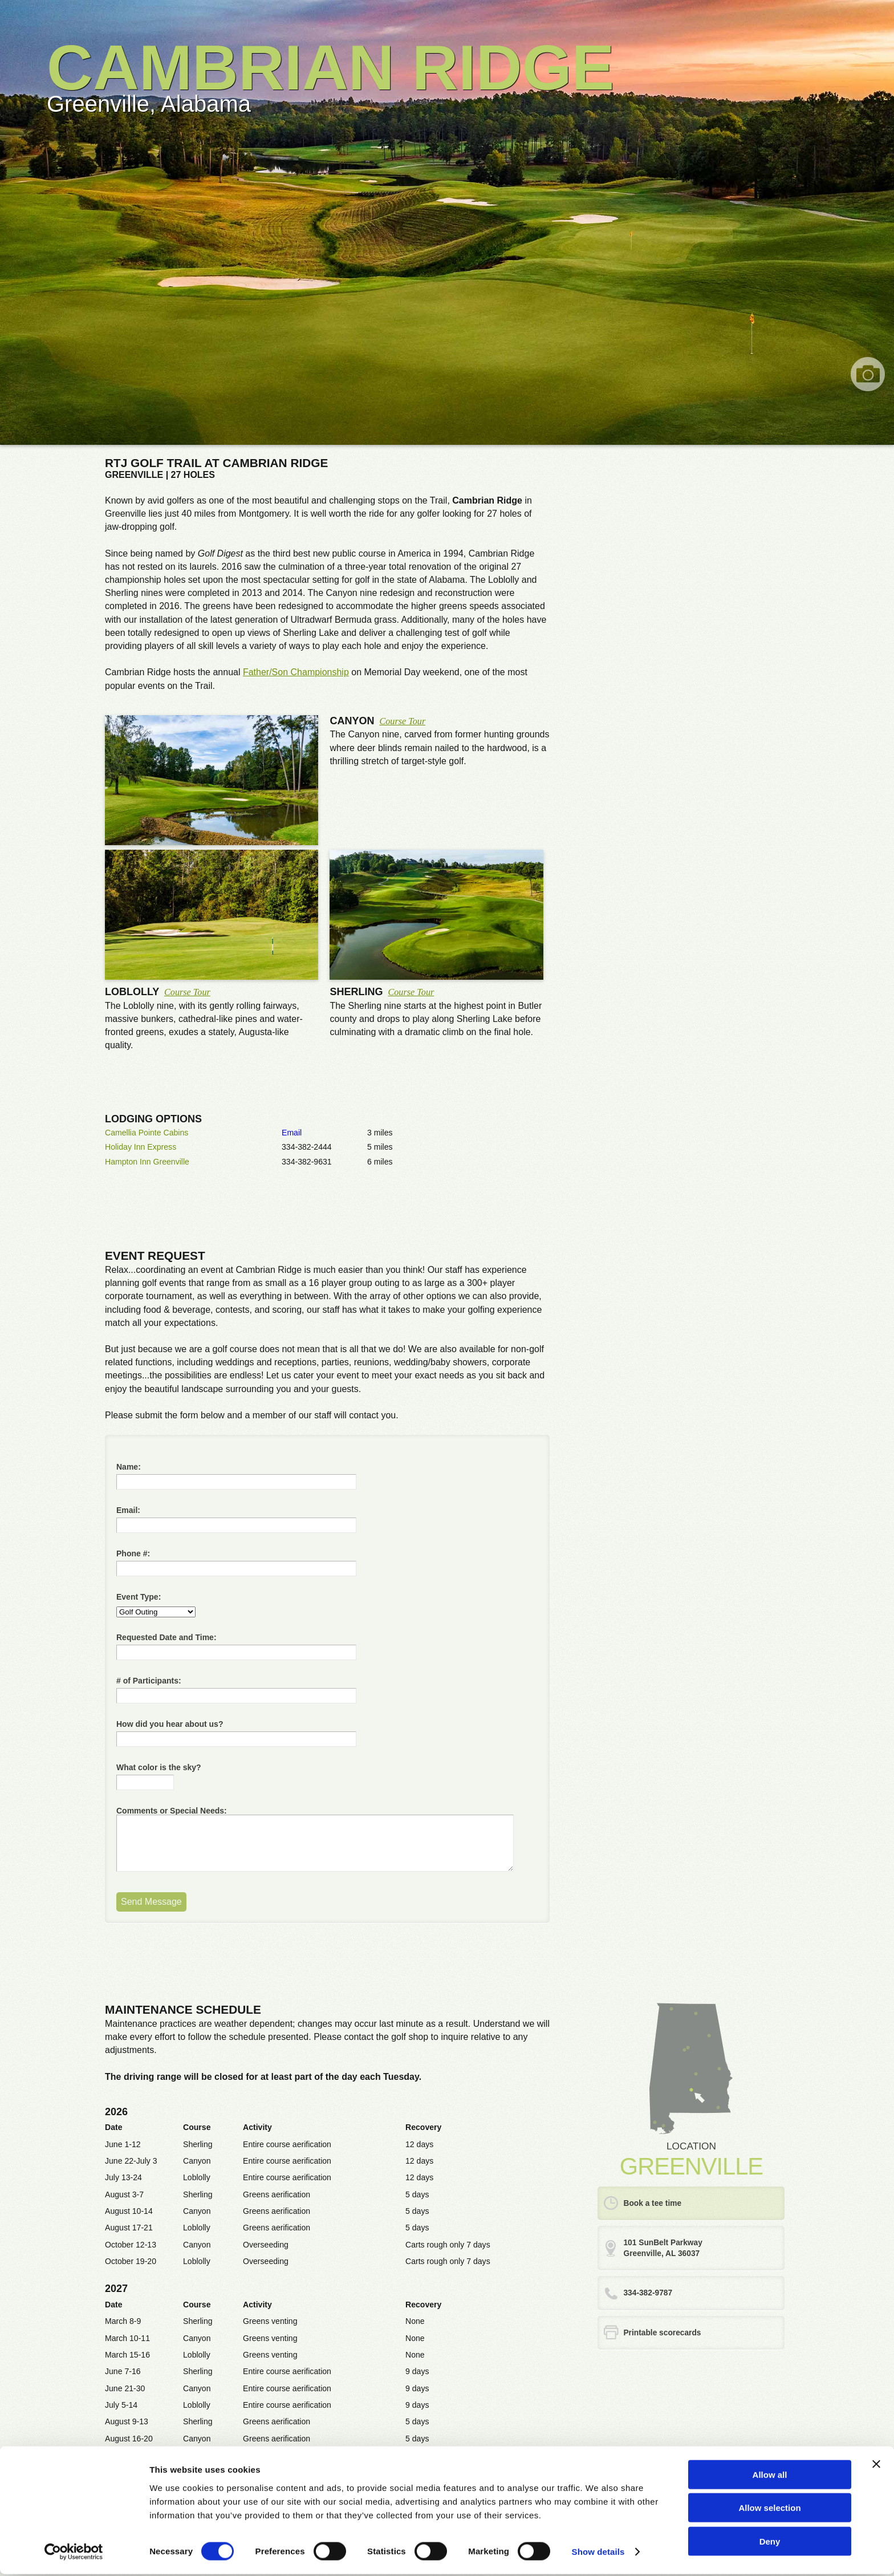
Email (292, 1132)
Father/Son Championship (296, 672)
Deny (770, 2542)
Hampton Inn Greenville (147, 1161)
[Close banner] (876, 2465)
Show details (598, 2553)
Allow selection (769, 2509)
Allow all (770, 2476)
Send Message (151, 1901)
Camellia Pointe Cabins (146, 1132)
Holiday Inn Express (140, 1146)
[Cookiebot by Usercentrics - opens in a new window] (74, 2553)
